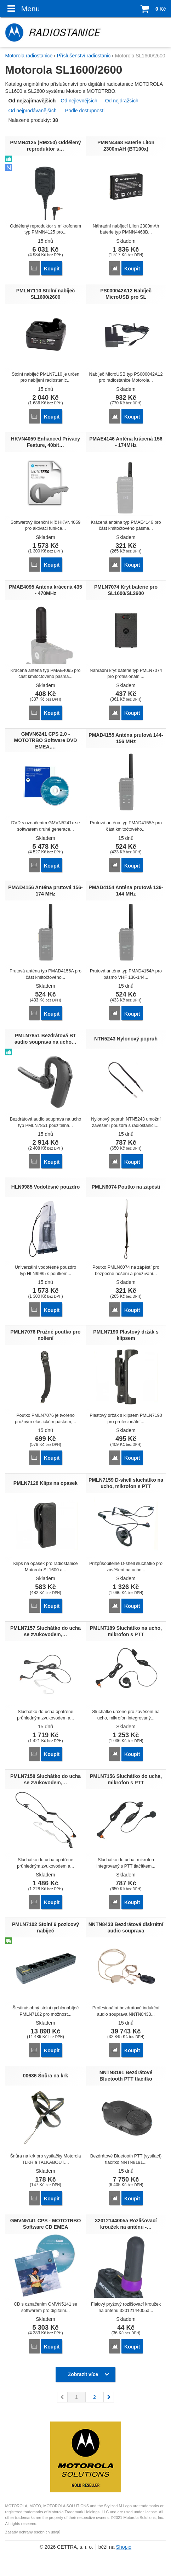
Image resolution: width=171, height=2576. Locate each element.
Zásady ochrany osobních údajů (32, 2532)
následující (109, 2397)
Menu (22, 8)
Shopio (124, 2547)
